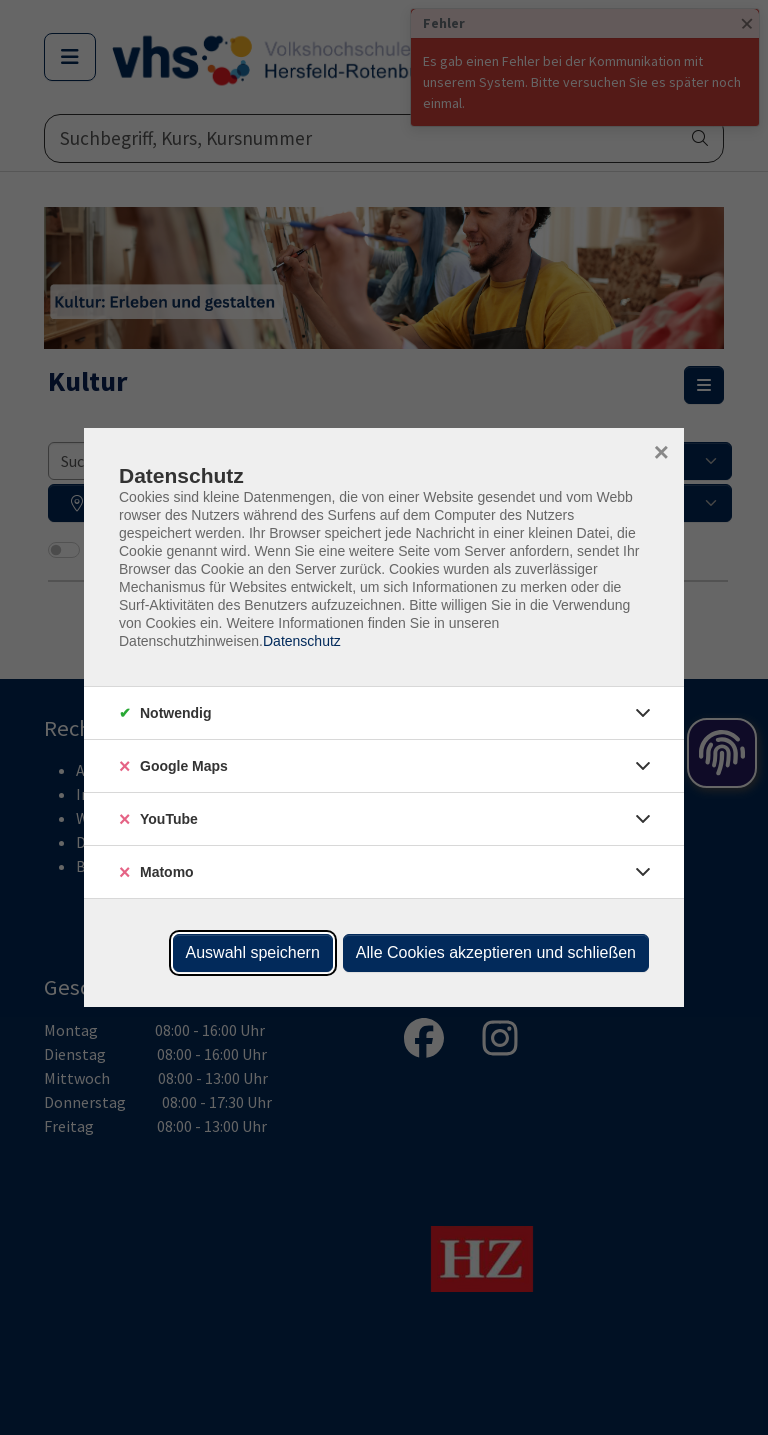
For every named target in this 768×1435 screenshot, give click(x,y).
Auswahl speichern (253, 952)
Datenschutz (302, 641)
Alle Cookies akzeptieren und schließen (496, 952)
